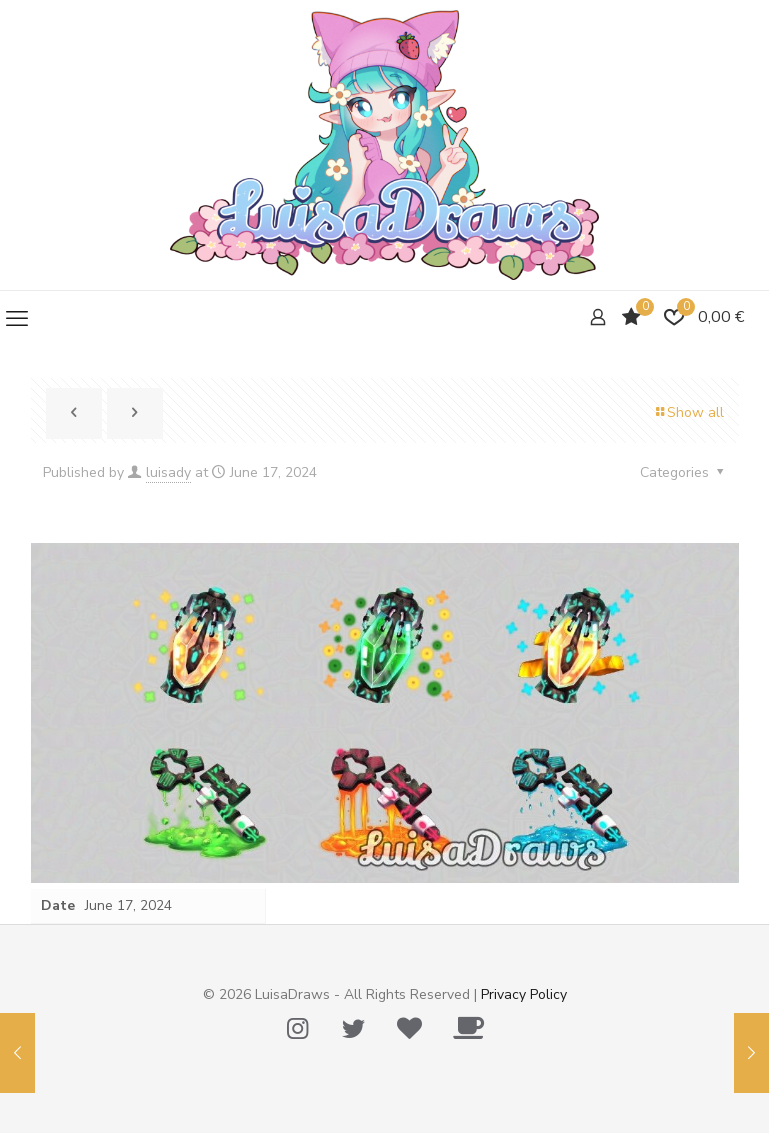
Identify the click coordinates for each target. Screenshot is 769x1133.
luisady (168, 472)
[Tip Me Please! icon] (410, 1029)
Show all (688, 412)
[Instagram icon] (298, 1029)
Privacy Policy (524, 994)
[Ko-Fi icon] (469, 1029)
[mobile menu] (17, 319)
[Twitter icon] (354, 1029)
